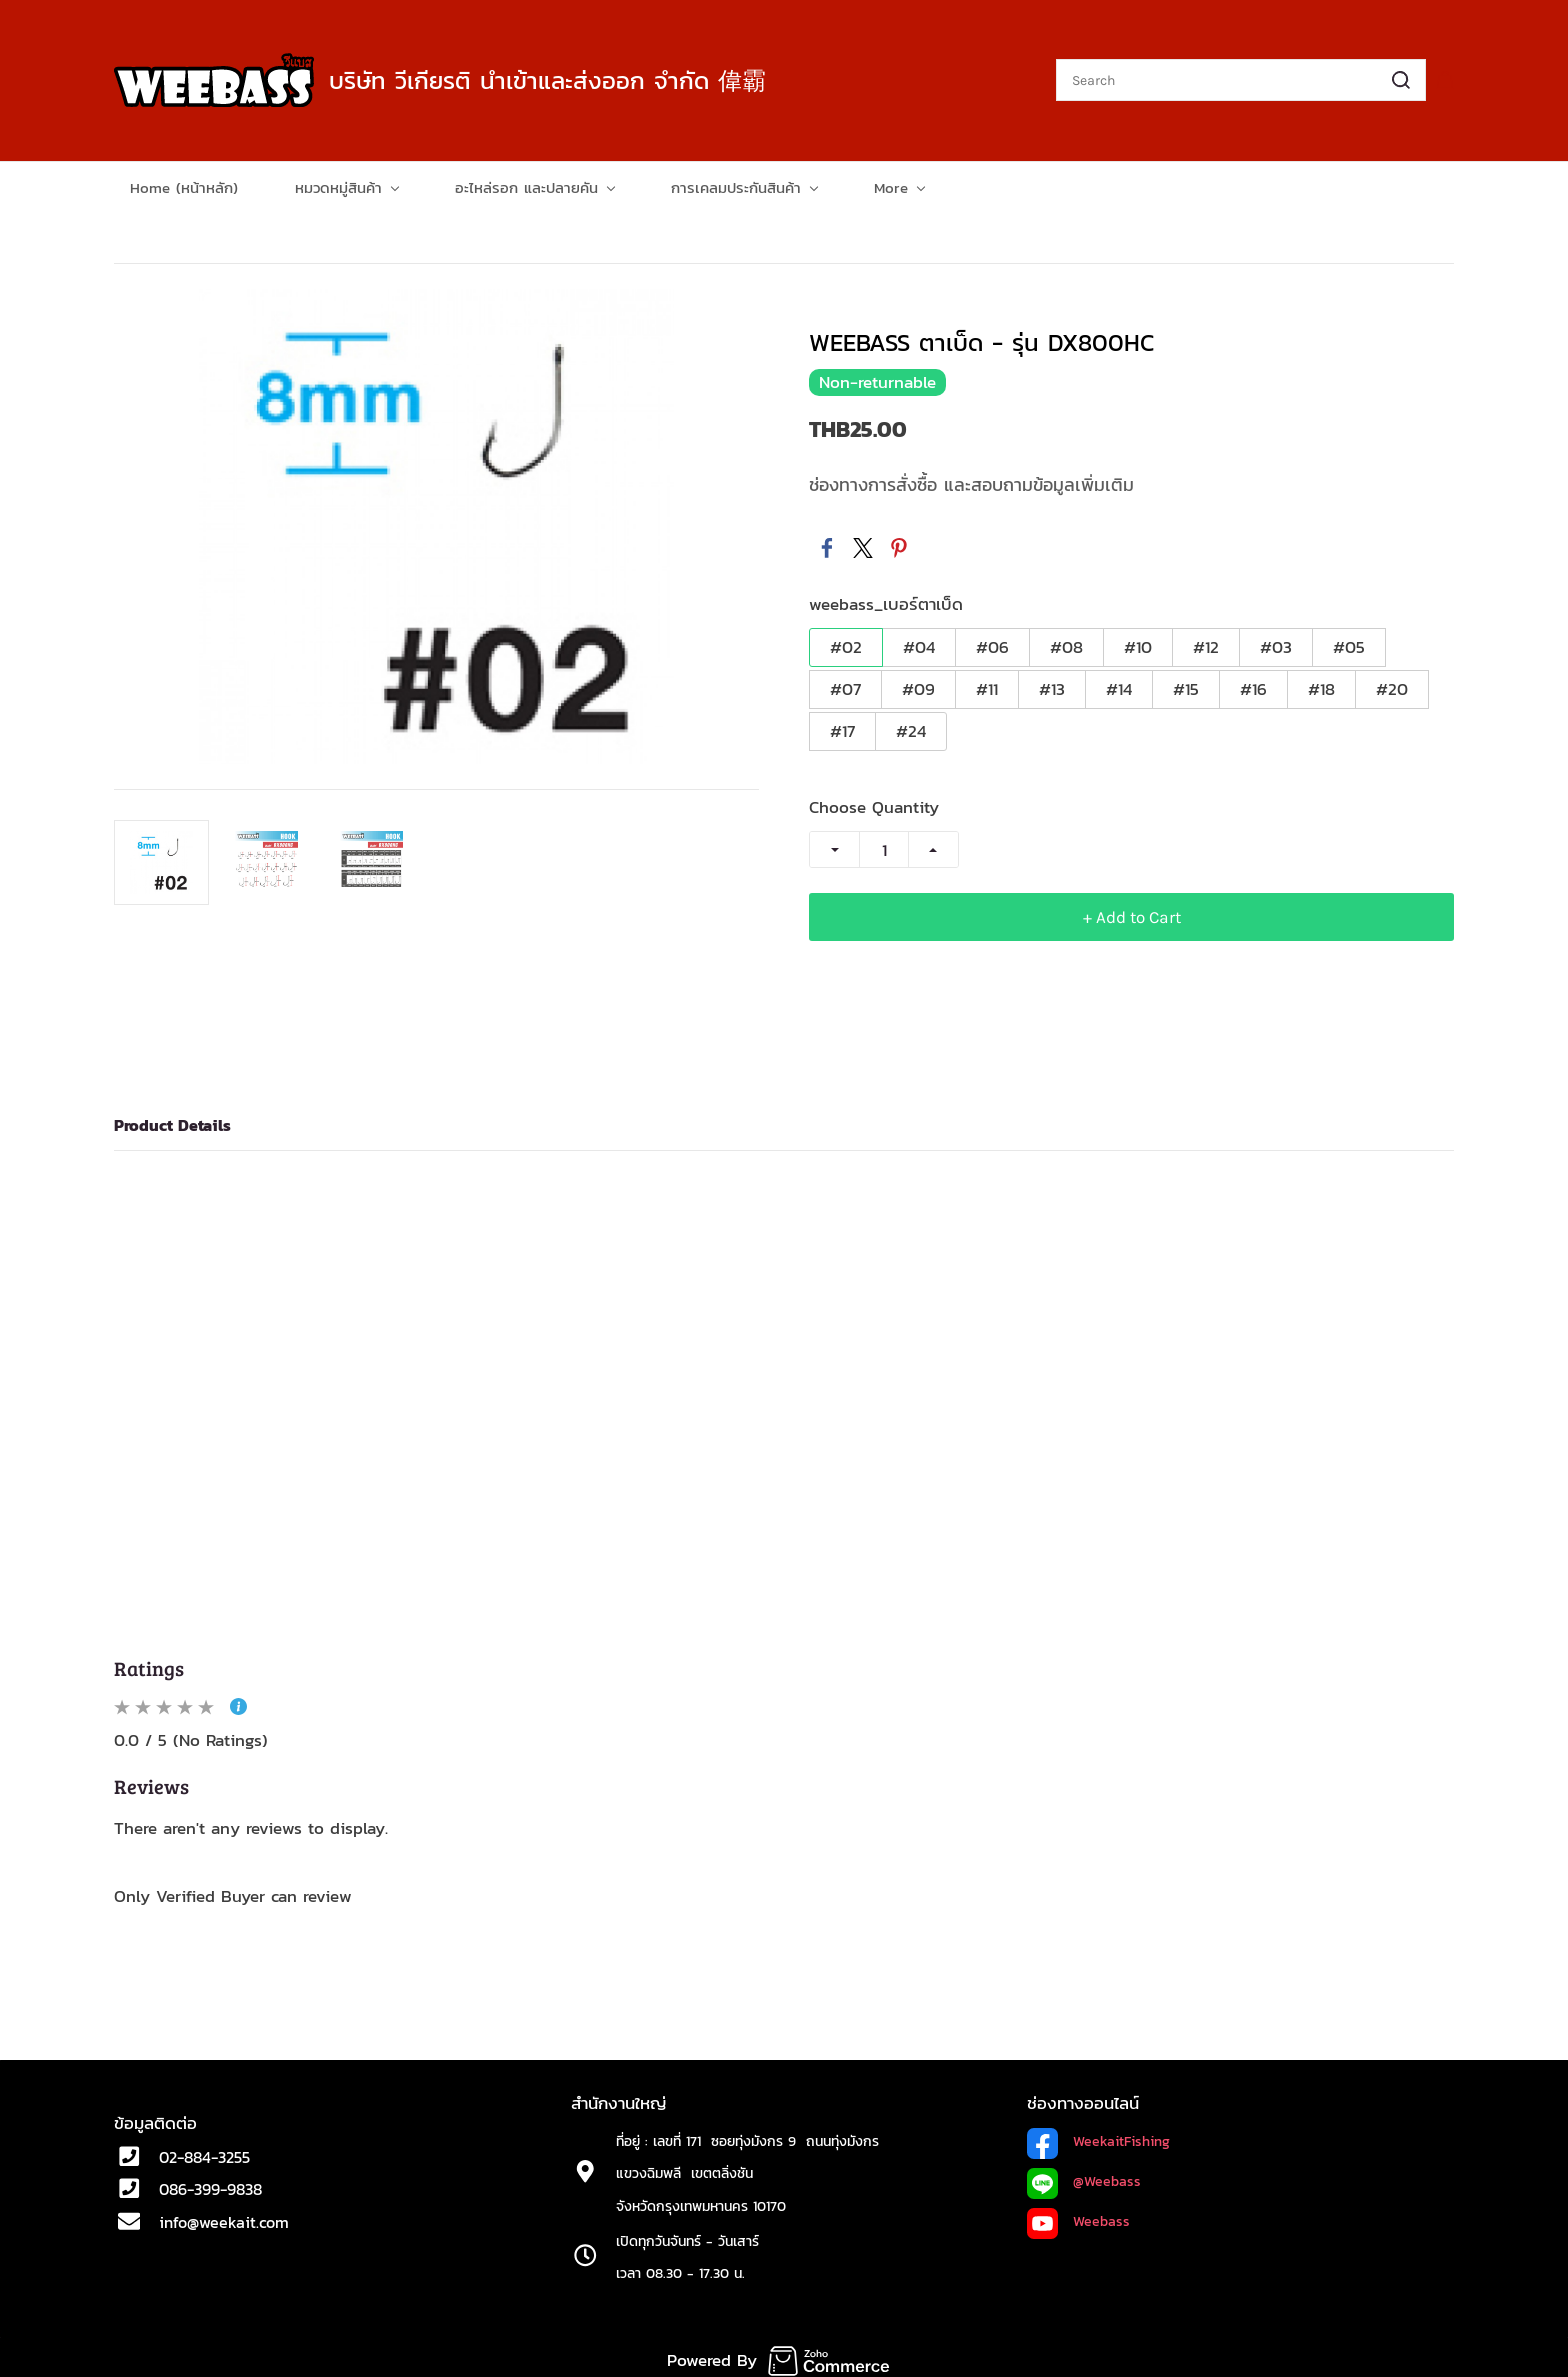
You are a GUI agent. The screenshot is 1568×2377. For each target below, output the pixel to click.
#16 (1253, 682)
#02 (846, 640)
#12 (1206, 640)
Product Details (172, 1119)
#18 (1321, 682)
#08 (1066, 640)
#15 (1186, 682)
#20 (1392, 682)
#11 (987, 682)
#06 (992, 640)
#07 (845, 682)
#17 (842, 724)
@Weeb (1096, 2174)
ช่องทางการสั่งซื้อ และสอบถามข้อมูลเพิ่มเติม (971, 478)
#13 (1052, 682)
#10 (1138, 640)
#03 (1276, 640)
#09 (918, 682)
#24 (911, 724)
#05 (1349, 640)
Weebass (1101, 2214)
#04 (919, 640)
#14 (1119, 682)
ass (1130, 2174)
